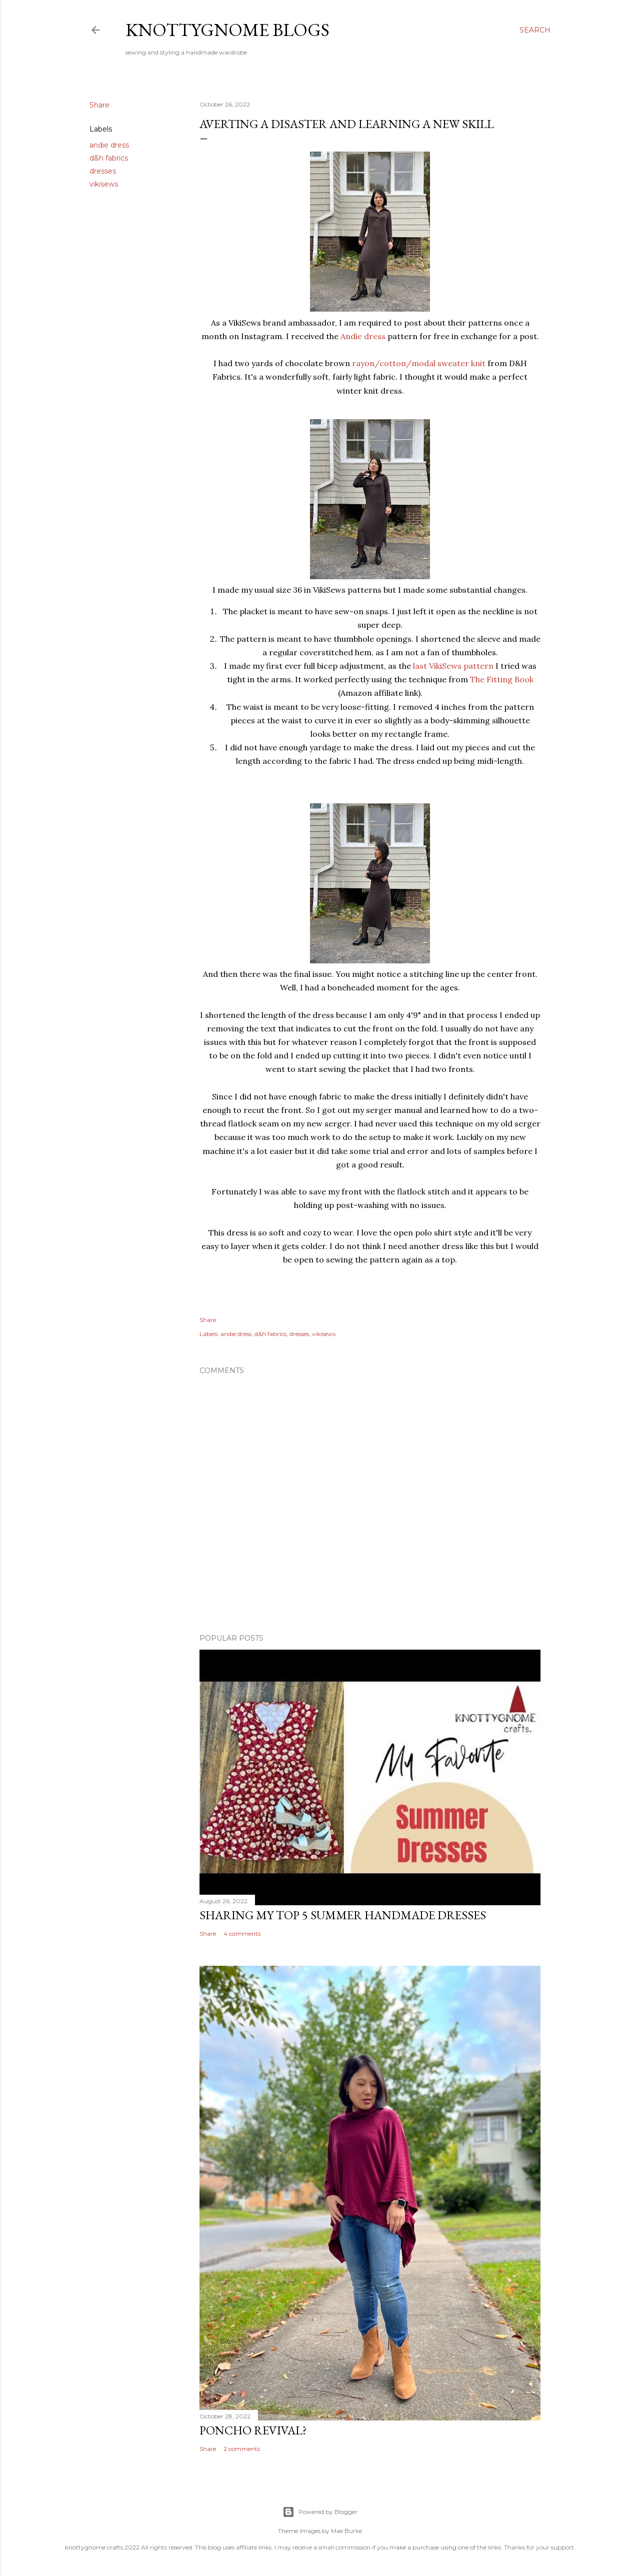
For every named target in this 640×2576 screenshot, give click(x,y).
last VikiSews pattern (453, 666)
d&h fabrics (109, 158)
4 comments (242, 1933)
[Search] (535, 30)
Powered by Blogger (320, 2512)
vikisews (104, 184)
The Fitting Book (502, 679)
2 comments (242, 2448)
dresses (103, 171)
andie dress (109, 145)
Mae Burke (346, 2530)
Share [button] (100, 105)
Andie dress (363, 336)
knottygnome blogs (228, 30)
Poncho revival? (253, 2430)
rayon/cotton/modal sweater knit (419, 363)
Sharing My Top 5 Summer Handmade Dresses (343, 1915)
